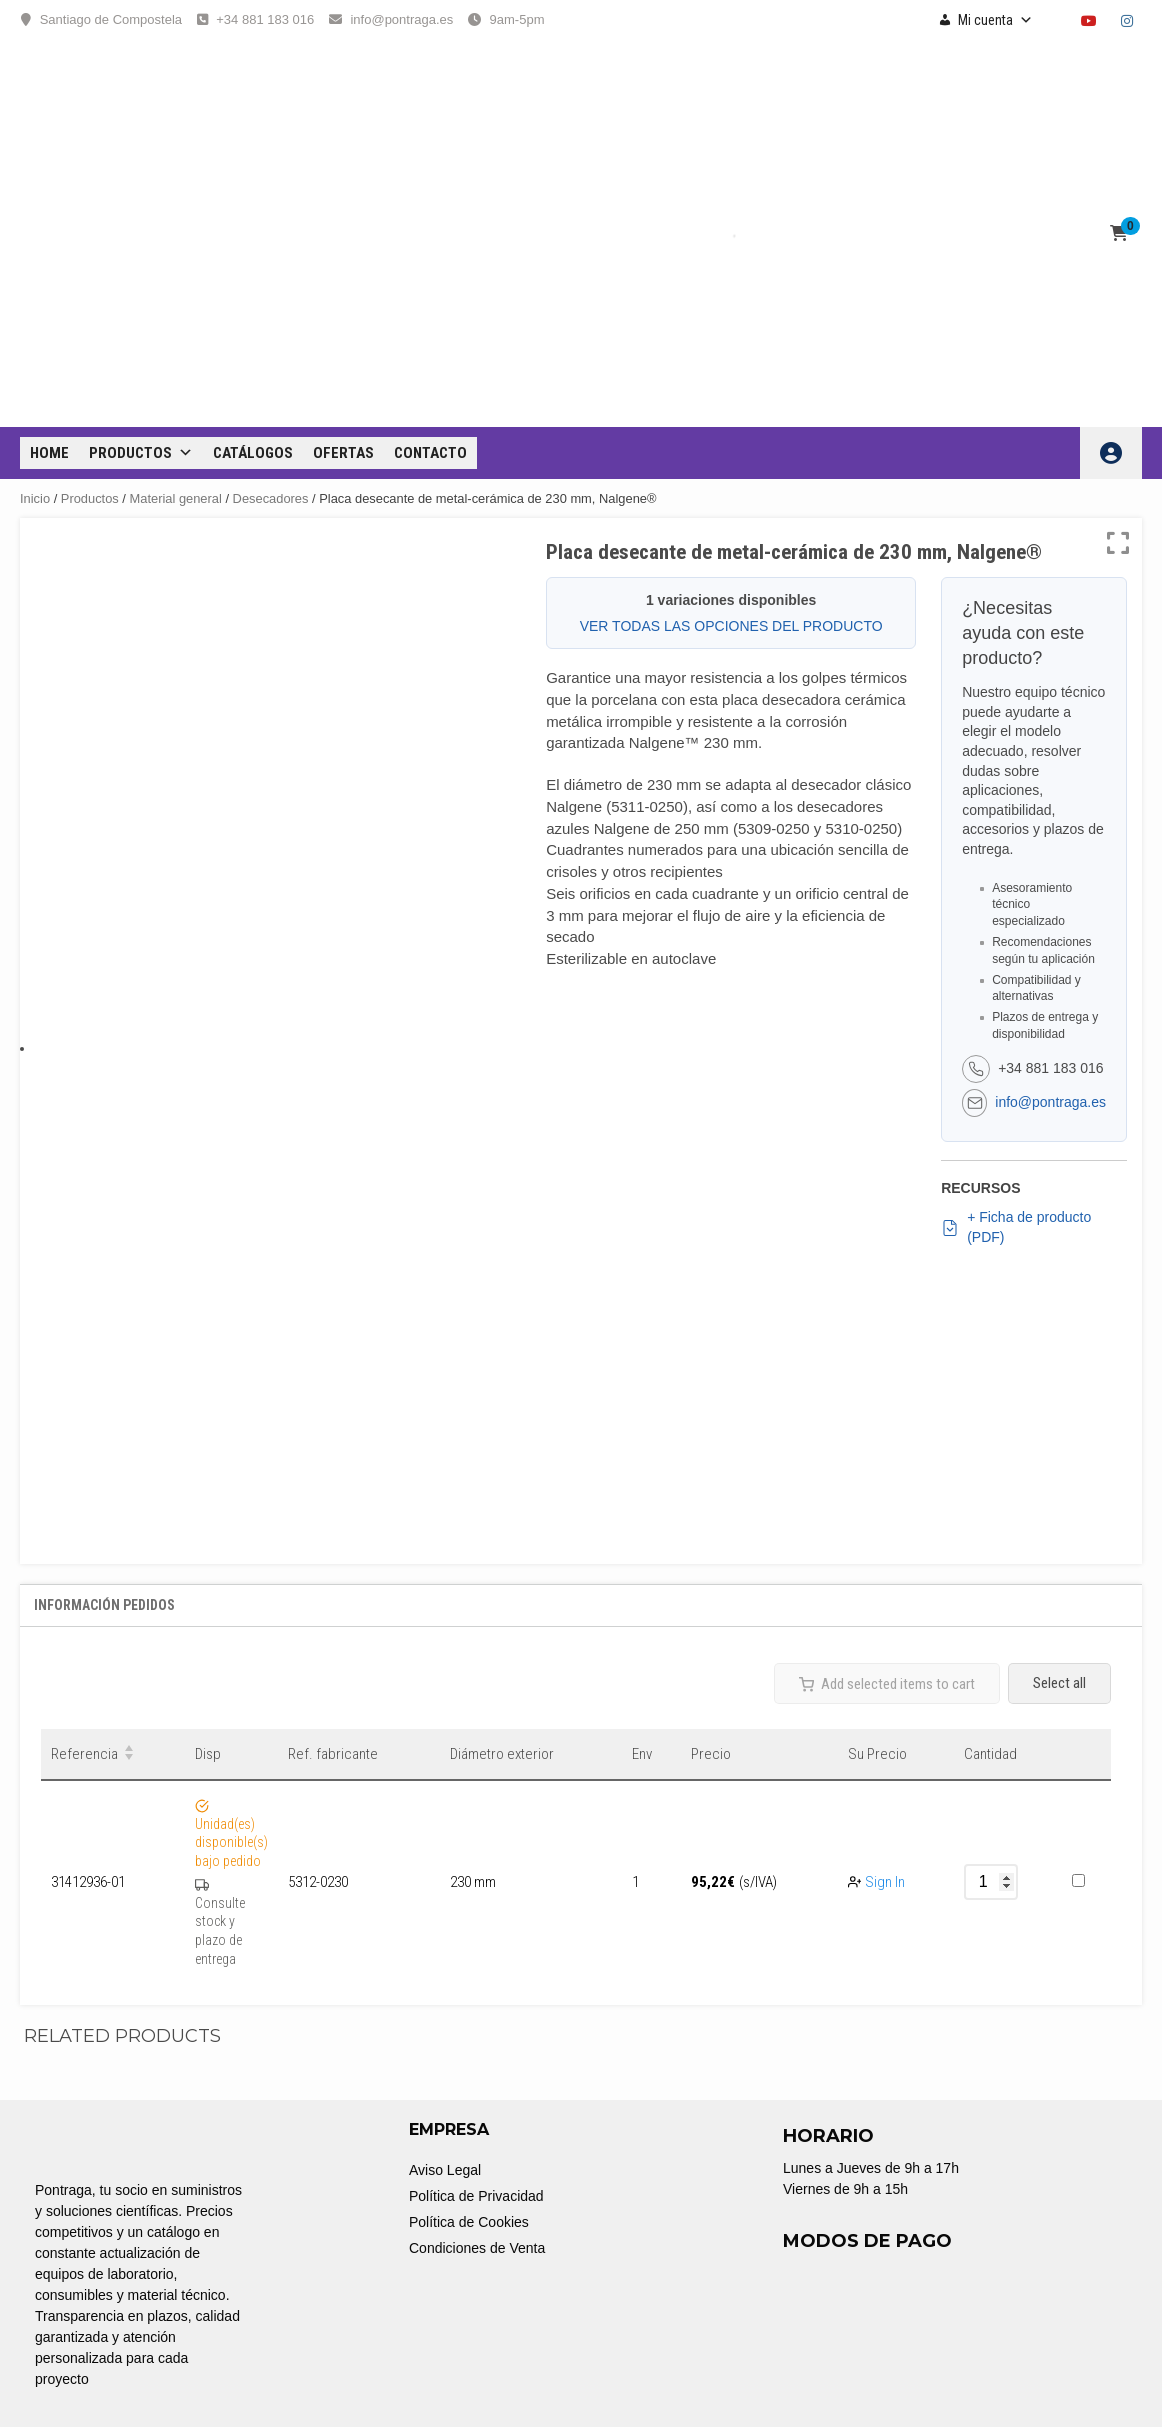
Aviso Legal (445, 2170)
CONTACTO (430, 453)
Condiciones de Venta (477, 2248)
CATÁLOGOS (253, 453)
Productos (141, 453)
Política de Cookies (469, 2222)
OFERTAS (343, 453)
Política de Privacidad (476, 2196)
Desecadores (271, 498)
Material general (176, 498)
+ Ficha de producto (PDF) (1016, 1227)
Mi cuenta (995, 20)
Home (49, 453)
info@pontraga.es (401, 19)
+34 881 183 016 (265, 19)
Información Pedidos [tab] (104, 1605)
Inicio (35, 498)
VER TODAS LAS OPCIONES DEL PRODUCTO (731, 626)
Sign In (885, 1882)
